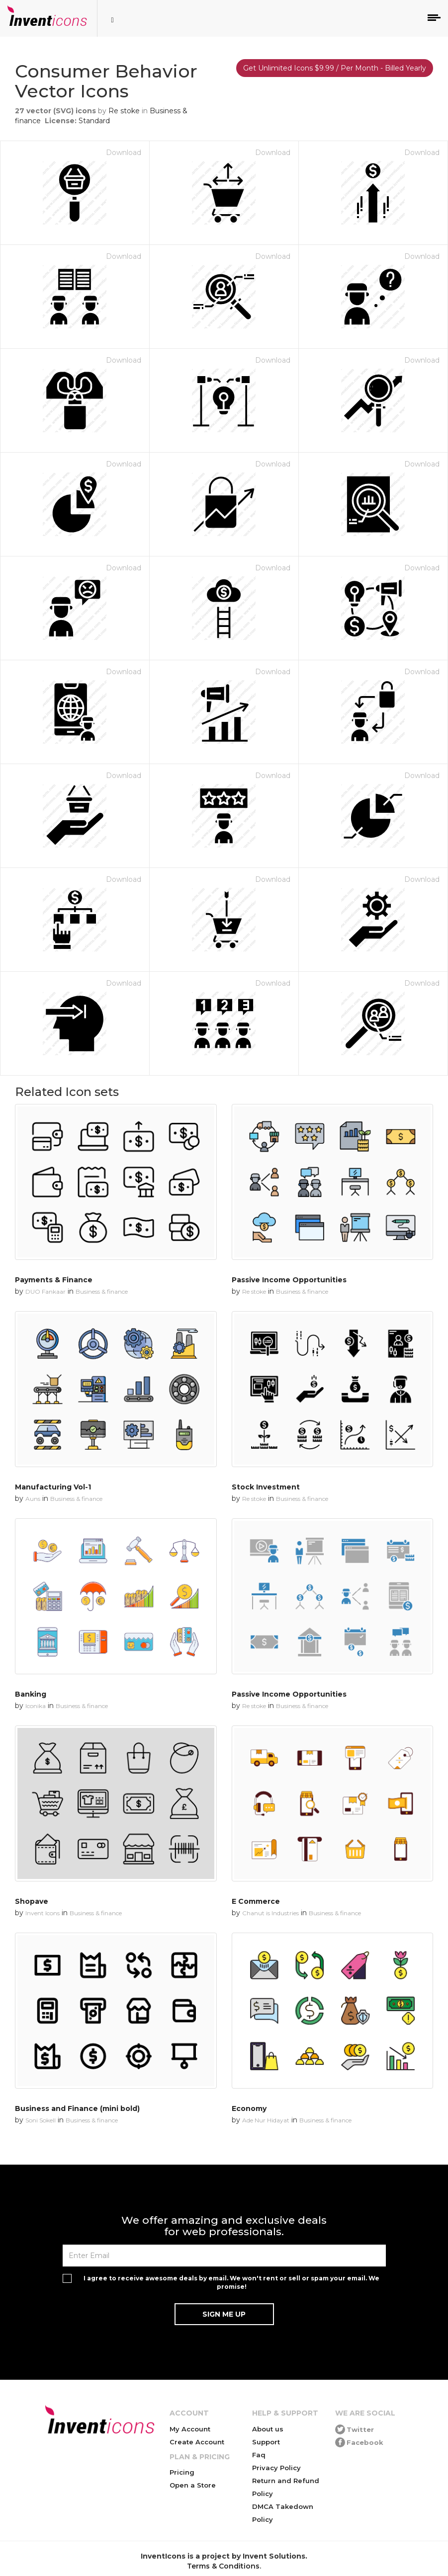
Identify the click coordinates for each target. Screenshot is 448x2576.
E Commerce (256, 1901)
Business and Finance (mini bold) (77, 2108)
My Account (190, 2429)
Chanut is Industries (270, 1913)
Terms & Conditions (223, 2566)
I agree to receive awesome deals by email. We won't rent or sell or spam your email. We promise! (231, 2282)
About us (267, 2429)
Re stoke (124, 110)
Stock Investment (266, 1487)
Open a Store (193, 2485)
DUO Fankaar (45, 1291)
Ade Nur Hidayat (265, 2120)
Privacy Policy (276, 2468)
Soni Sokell (40, 2120)
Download (123, 152)
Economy (249, 2108)
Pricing (182, 2472)
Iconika (35, 1706)
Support (266, 2442)
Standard (94, 120)
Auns (32, 1498)
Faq (259, 2455)
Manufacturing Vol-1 (53, 1487)
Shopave (31, 1901)
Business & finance (102, 1291)
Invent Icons (42, 1913)
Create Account (197, 2442)
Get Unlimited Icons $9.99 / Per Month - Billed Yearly (334, 68)
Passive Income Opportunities (289, 1279)
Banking (30, 1694)
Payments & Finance (53, 1279)
